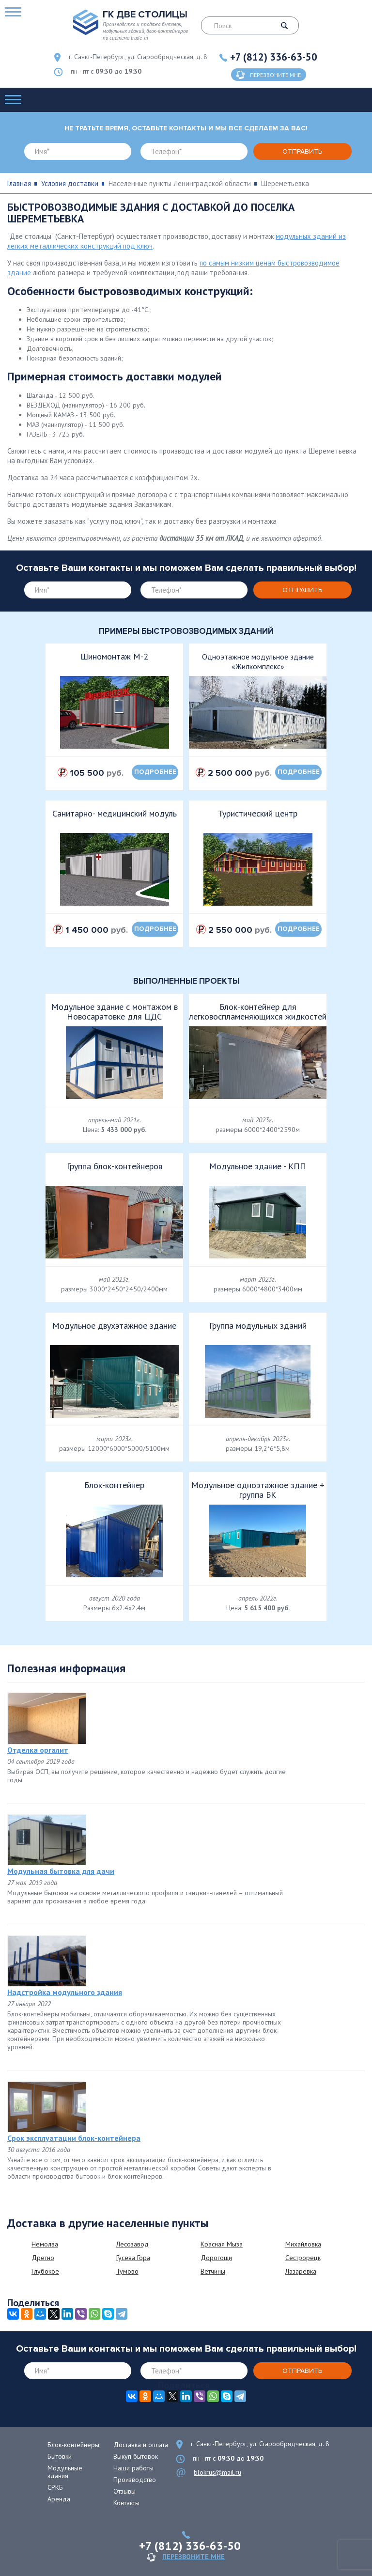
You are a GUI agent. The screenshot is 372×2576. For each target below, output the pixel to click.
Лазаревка (300, 2271)
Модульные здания (64, 2472)
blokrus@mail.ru (217, 2472)
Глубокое (45, 2271)
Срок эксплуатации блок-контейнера (73, 2138)
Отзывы (124, 2491)
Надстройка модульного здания (64, 1992)
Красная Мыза (222, 2244)
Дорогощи (216, 2257)
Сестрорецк (303, 2257)
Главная (19, 183)
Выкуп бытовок (135, 2456)
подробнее (155, 772)
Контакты (126, 2503)
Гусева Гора (133, 2257)
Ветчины (213, 2271)
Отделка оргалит (37, 1750)
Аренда (58, 2499)
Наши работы (133, 2468)
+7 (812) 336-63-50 (273, 56)
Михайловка (303, 2244)
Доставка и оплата (140, 2445)
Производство (134, 2479)
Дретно (42, 2257)
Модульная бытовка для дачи (60, 1871)
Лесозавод (132, 2244)
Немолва (44, 2244)
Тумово (127, 2271)
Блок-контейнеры (73, 2445)
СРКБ (55, 2487)
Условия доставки (69, 183)
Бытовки (59, 2456)
